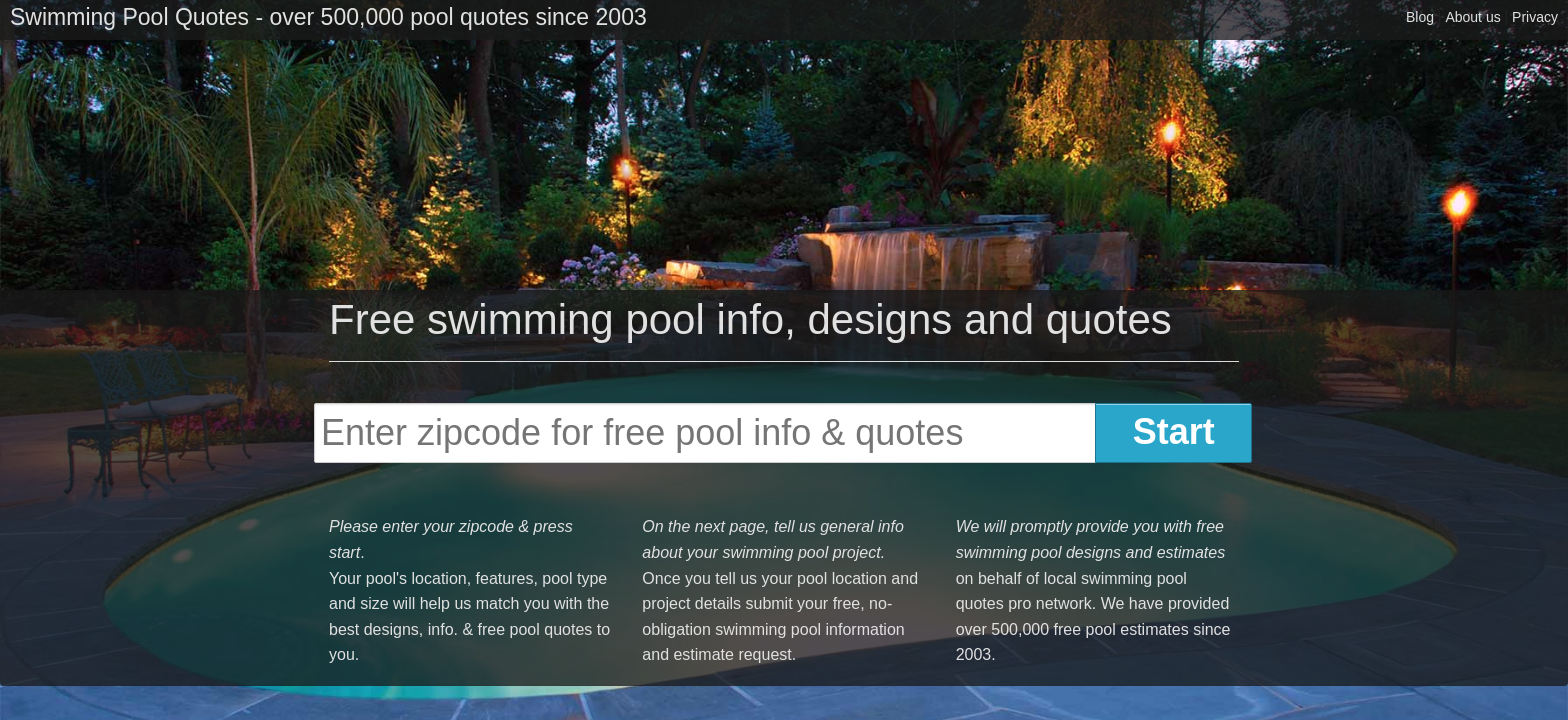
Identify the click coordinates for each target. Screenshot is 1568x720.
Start (1174, 431)
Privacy (1535, 17)
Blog (1420, 17)
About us (1472, 17)
